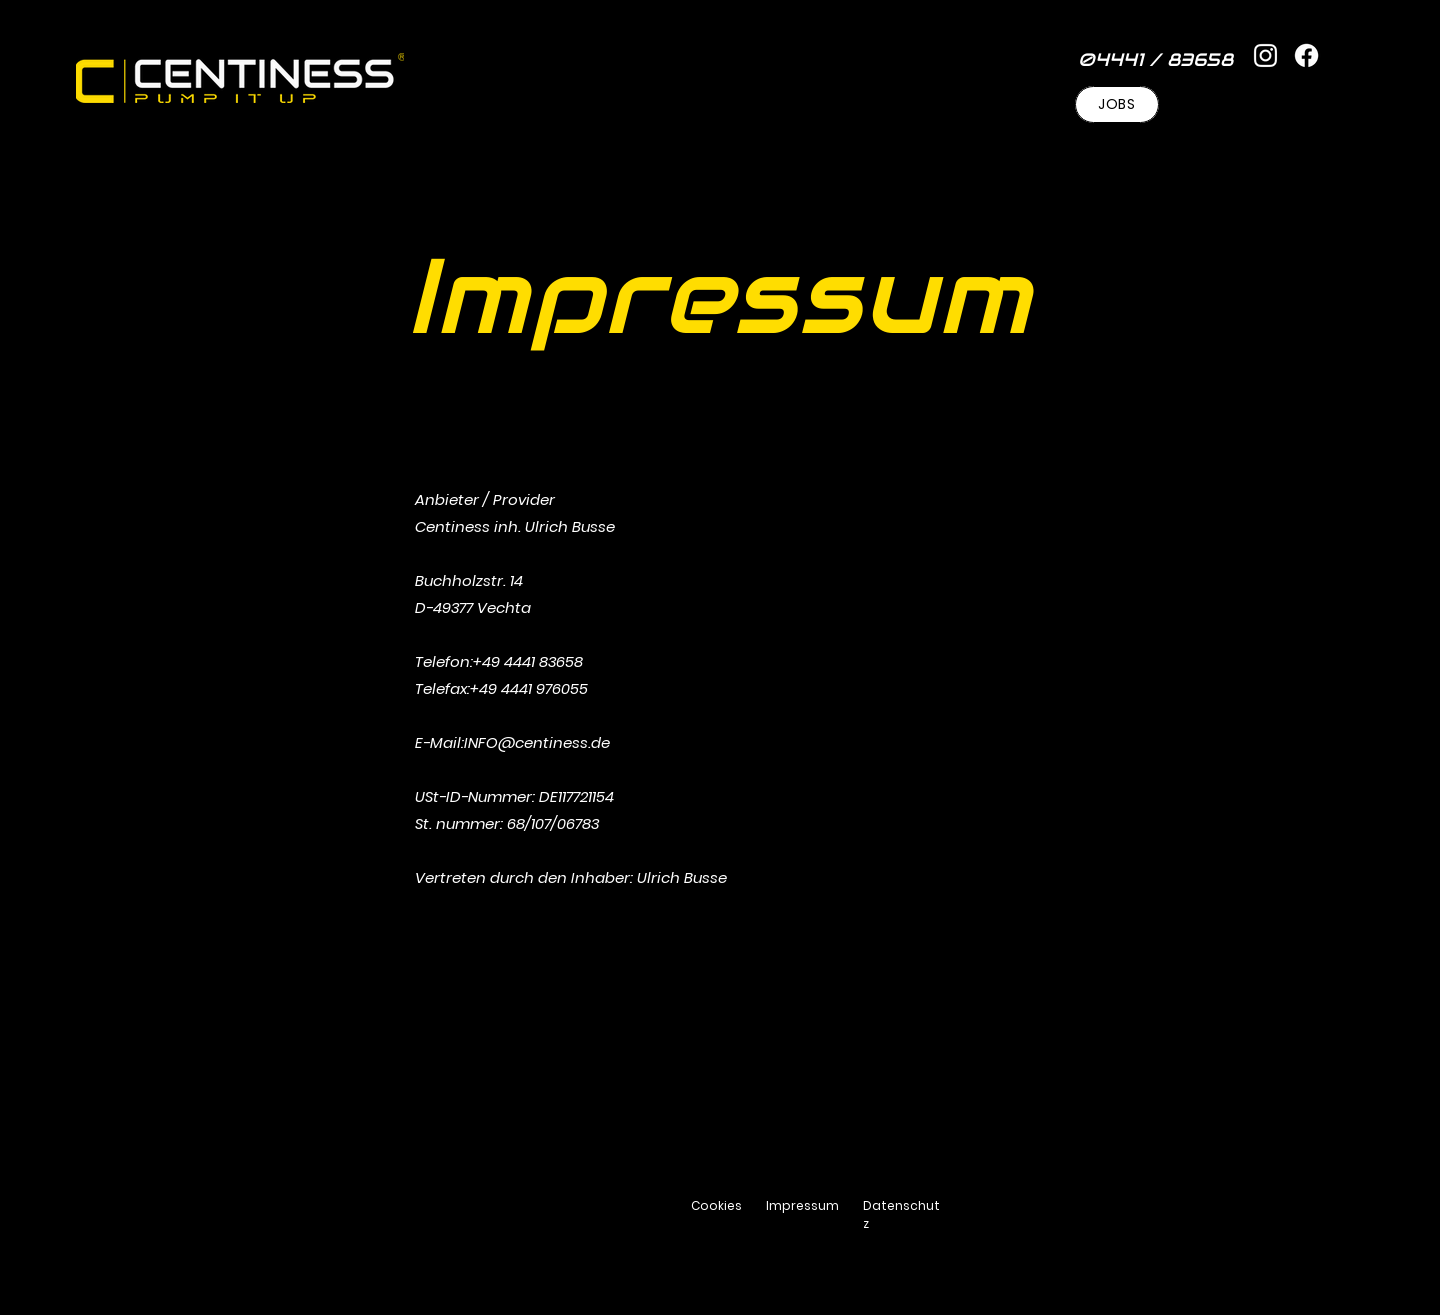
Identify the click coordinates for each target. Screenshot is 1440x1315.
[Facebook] (1306, 55)
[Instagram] (1265, 55)
